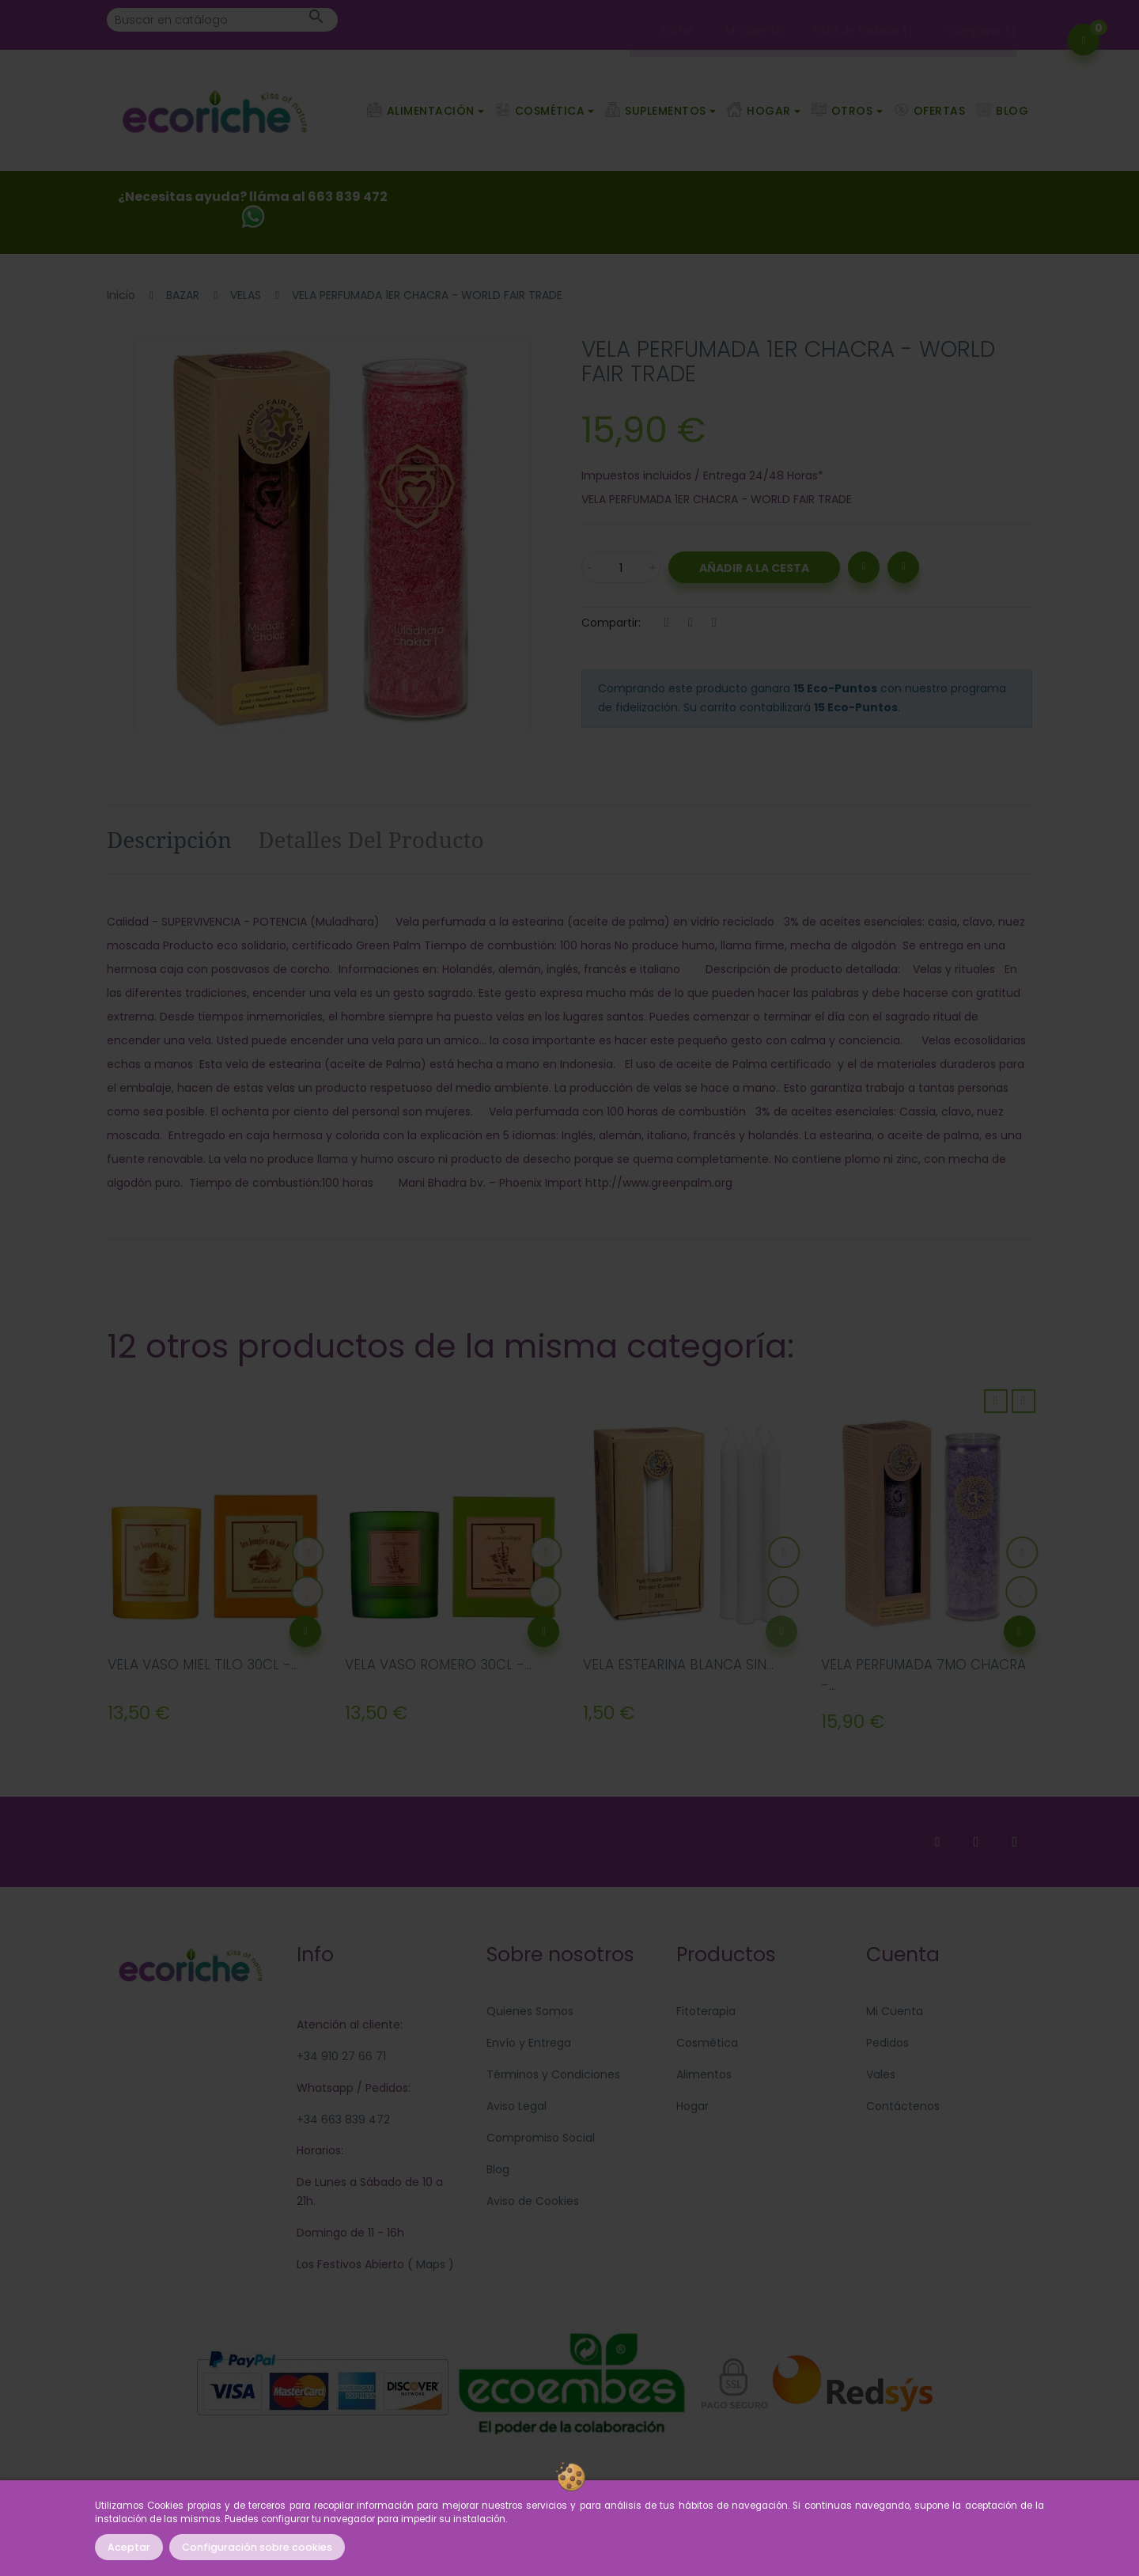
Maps (429, 2264)
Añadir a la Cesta (754, 568)
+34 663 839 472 (343, 2119)
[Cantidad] (620, 567)
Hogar (692, 2106)
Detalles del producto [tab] (371, 839)
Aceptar (129, 2547)
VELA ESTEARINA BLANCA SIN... (678, 1664)
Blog (497, 2169)
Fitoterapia (706, 2011)
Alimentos (704, 2074)
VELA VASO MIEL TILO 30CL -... (203, 1664)
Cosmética (707, 2043)
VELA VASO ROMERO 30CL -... (438, 1664)
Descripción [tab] (169, 839)
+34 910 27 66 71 (341, 2056)
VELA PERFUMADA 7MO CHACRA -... (923, 1675)
